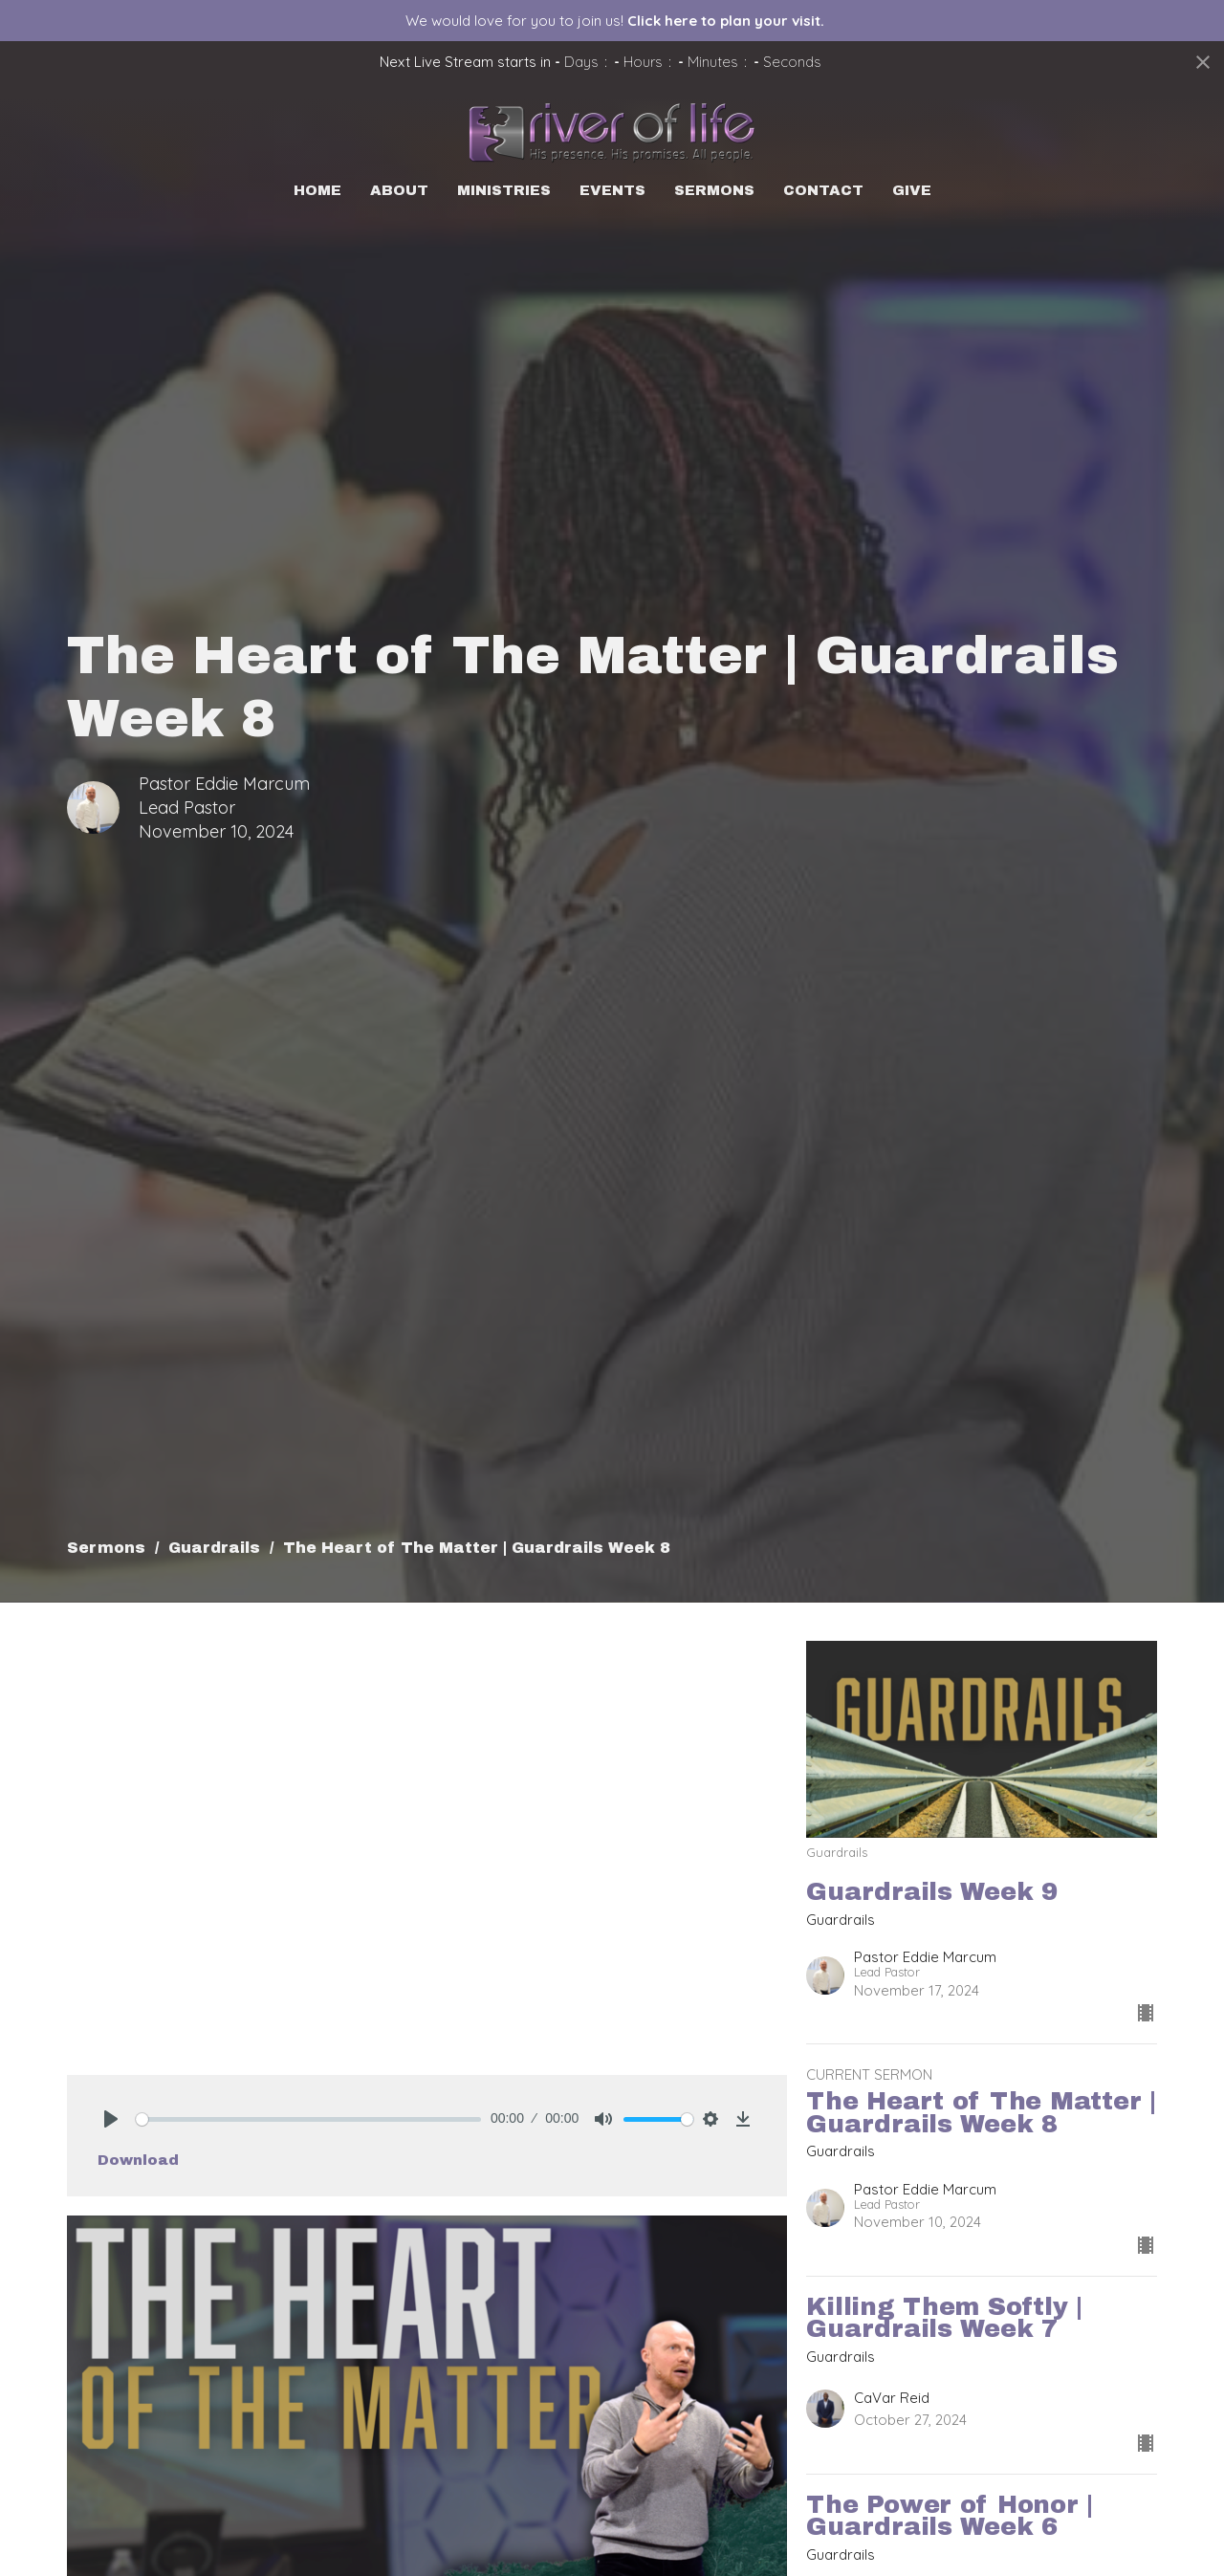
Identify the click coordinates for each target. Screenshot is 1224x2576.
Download (138, 2160)
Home (317, 190)
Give (911, 190)
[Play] (111, 2119)
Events (612, 190)
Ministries (504, 190)
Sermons (714, 190)
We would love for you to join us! (614, 20)
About (399, 190)
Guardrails (214, 1547)
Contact (823, 190)
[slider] (308, 2119)
